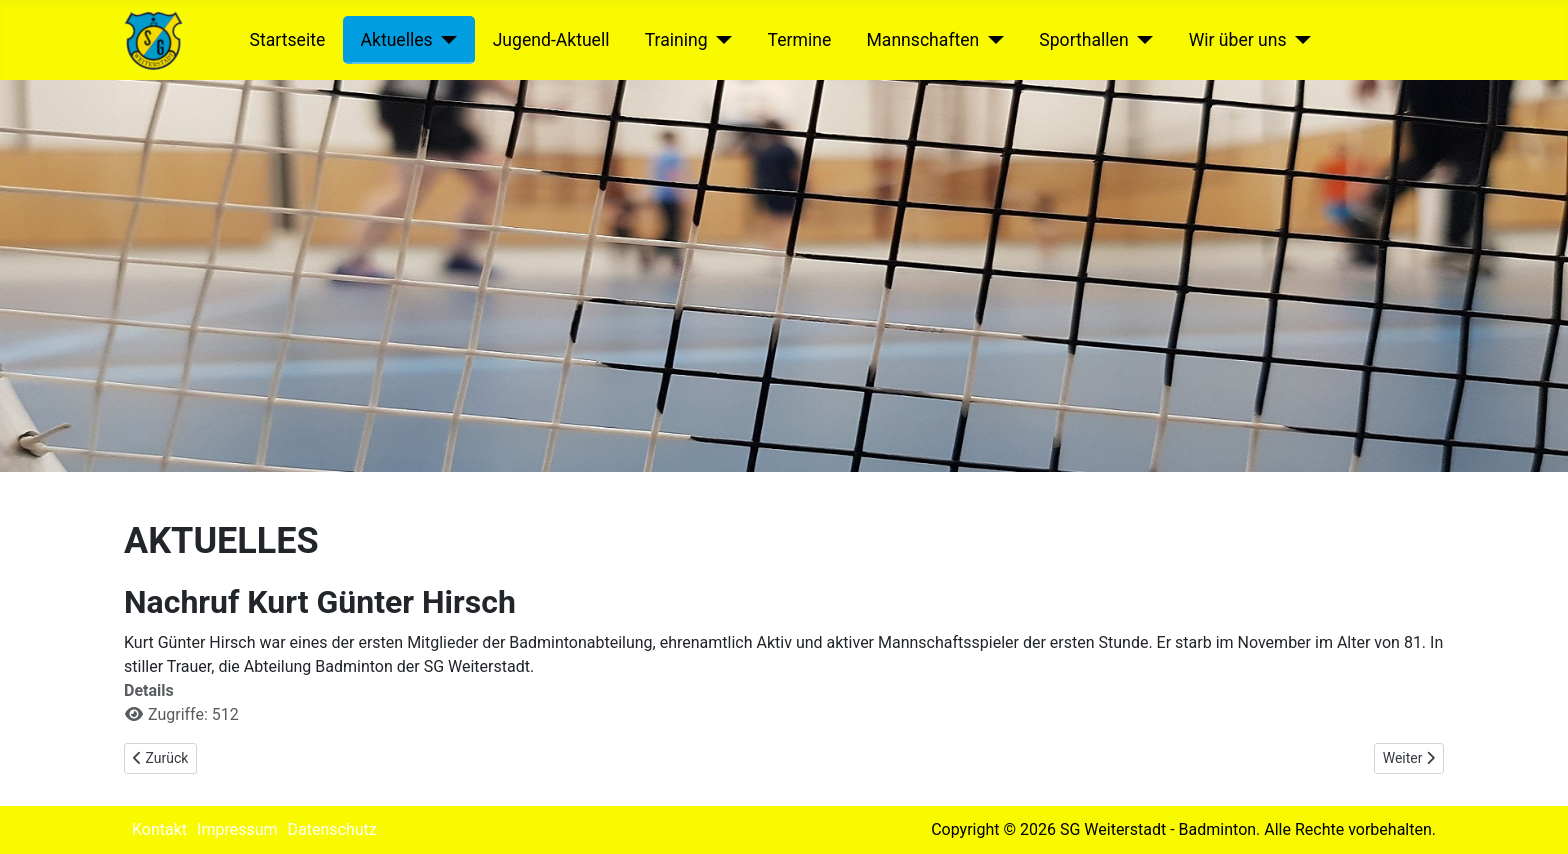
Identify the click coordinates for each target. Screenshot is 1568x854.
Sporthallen (1083, 40)
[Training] (720, 40)
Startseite (288, 40)
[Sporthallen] (1141, 40)
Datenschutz (332, 829)
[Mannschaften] (991, 40)
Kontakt (159, 829)
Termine (800, 40)
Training (676, 40)
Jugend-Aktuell (551, 40)
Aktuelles (396, 40)
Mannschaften (922, 40)
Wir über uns (1238, 40)
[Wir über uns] (1299, 40)
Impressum (237, 829)
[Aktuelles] (445, 40)
